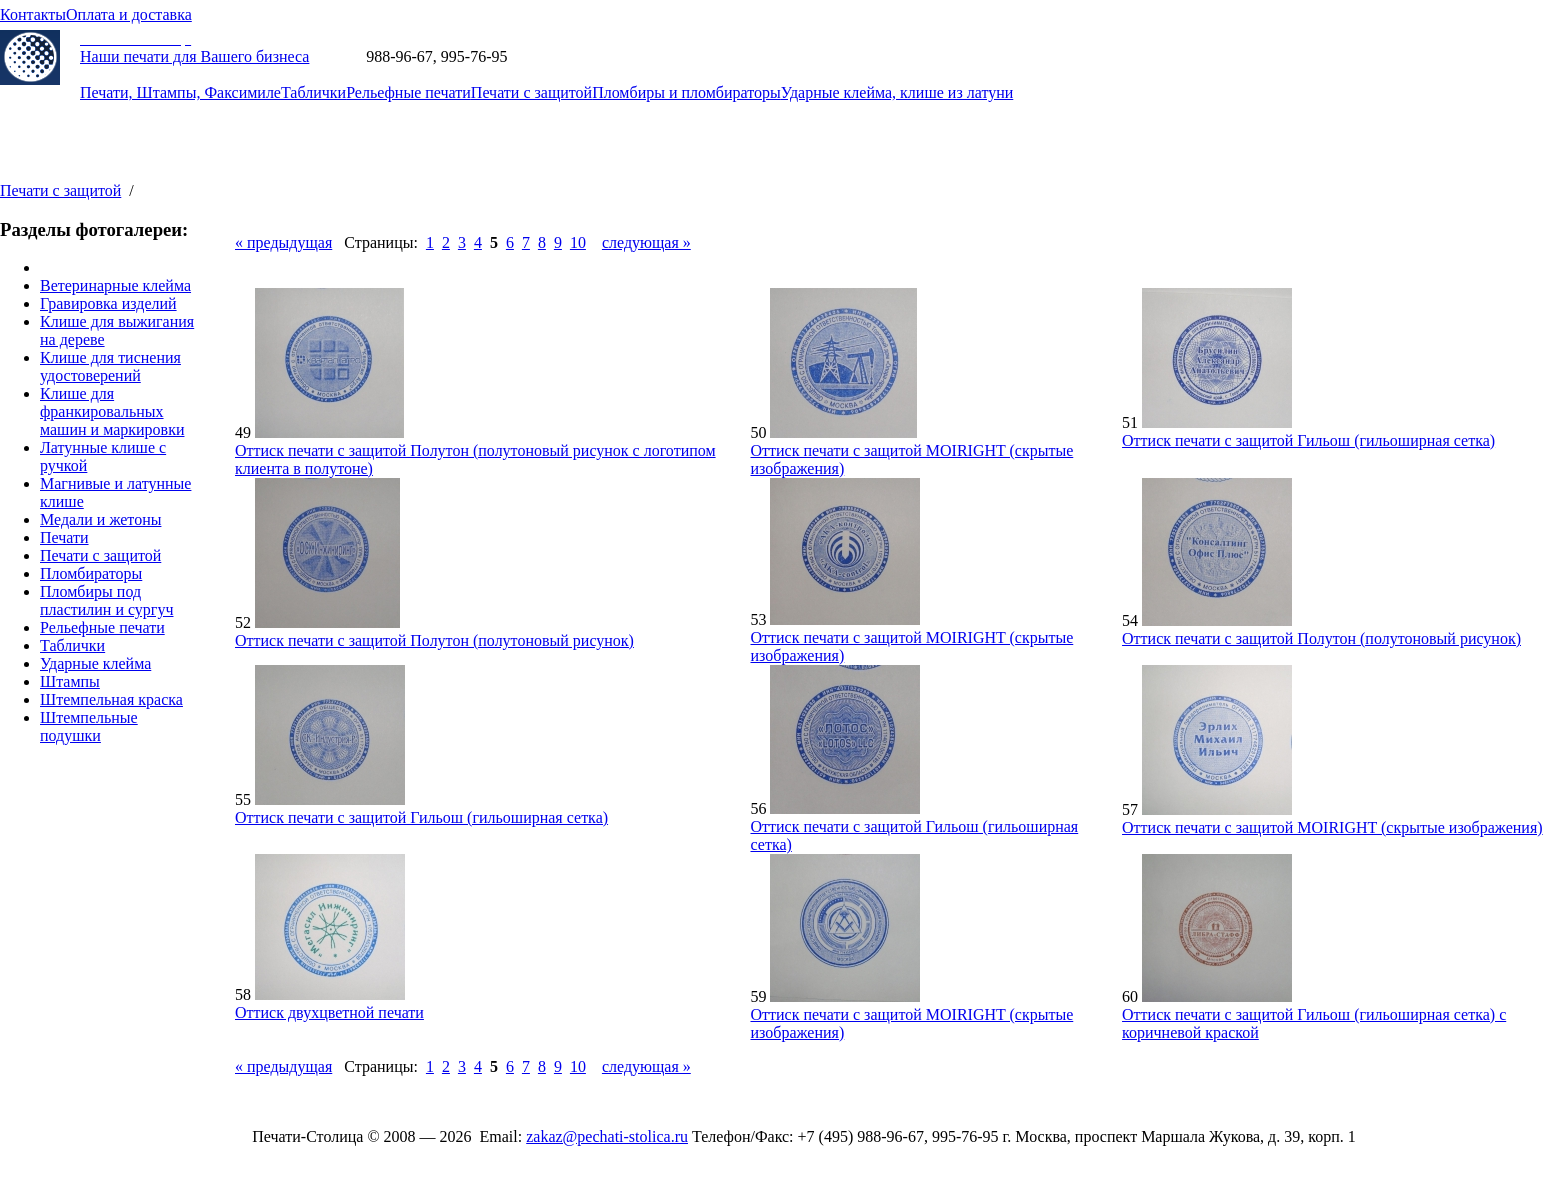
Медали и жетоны (100, 519)
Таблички (313, 92)
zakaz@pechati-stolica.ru (592, 56)
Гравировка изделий (108, 303)
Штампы (70, 681)
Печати (64, 537)
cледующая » (646, 242)
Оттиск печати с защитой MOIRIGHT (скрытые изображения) (1332, 827)
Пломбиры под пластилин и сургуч (106, 600)
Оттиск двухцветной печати (329, 1012)
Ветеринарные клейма (115, 285)
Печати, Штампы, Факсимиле (180, 92)
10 (578, 242)
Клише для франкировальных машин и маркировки (112, 411)
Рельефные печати (408, 92)
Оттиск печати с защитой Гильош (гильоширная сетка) (1308, 440)
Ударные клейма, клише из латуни (897, 92)
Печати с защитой (531, 92)
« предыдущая (283, 242)
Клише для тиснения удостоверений (110, 366)
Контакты (33, 14)
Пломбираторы (91, 573)
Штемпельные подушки (89, 726)
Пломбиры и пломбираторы (686, 92)
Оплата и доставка (129, 14)
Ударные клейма (95, 663)
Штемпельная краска (111, 699)
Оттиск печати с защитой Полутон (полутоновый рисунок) (434, 640)
